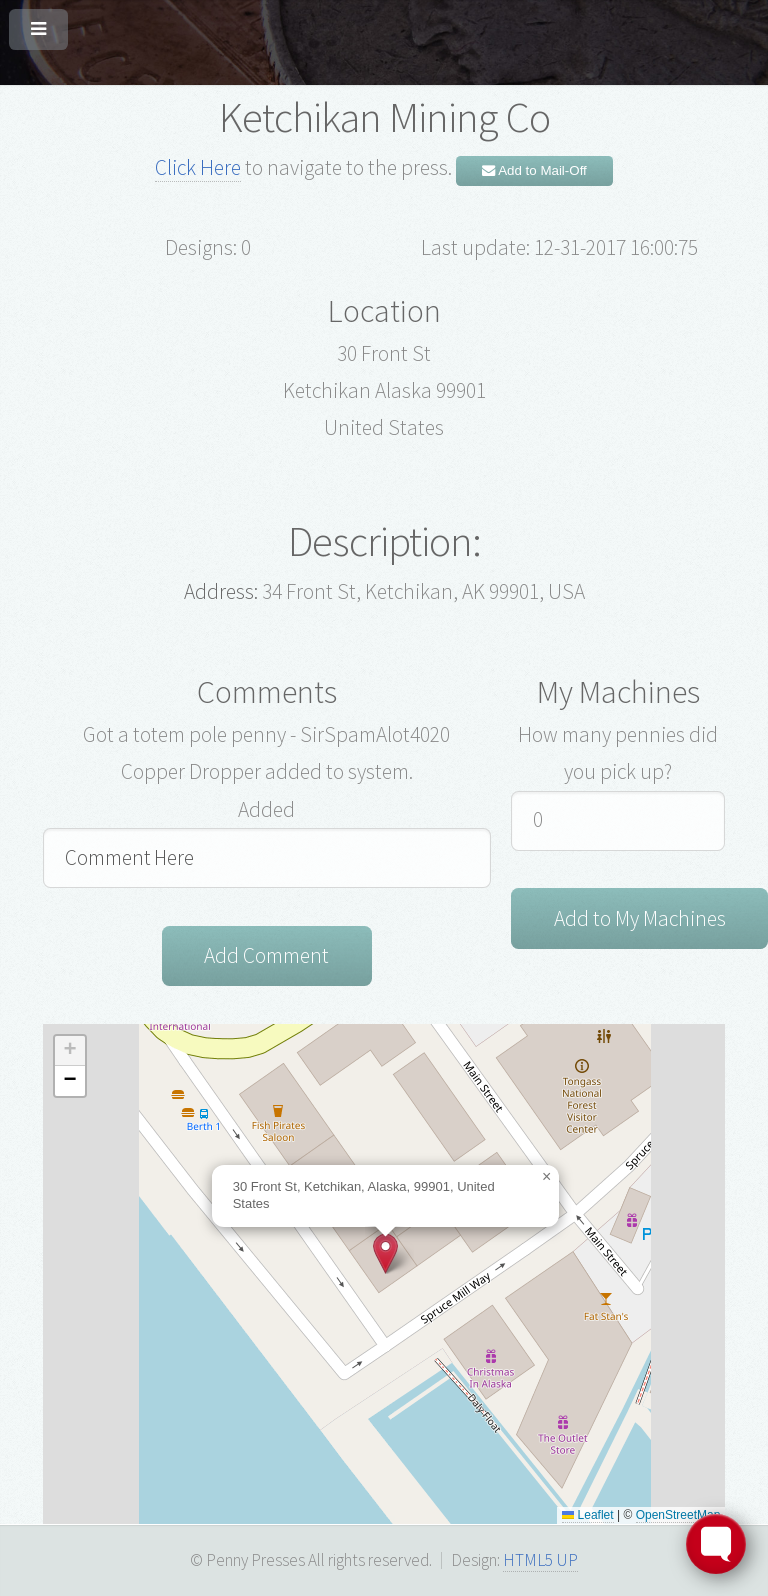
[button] (385, 1253)
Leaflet (587, 1515)
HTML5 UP (540, 1560)
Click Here (198, 167)
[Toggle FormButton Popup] (716, 1544)
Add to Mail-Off (534, 170)
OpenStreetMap (678, 1515)
